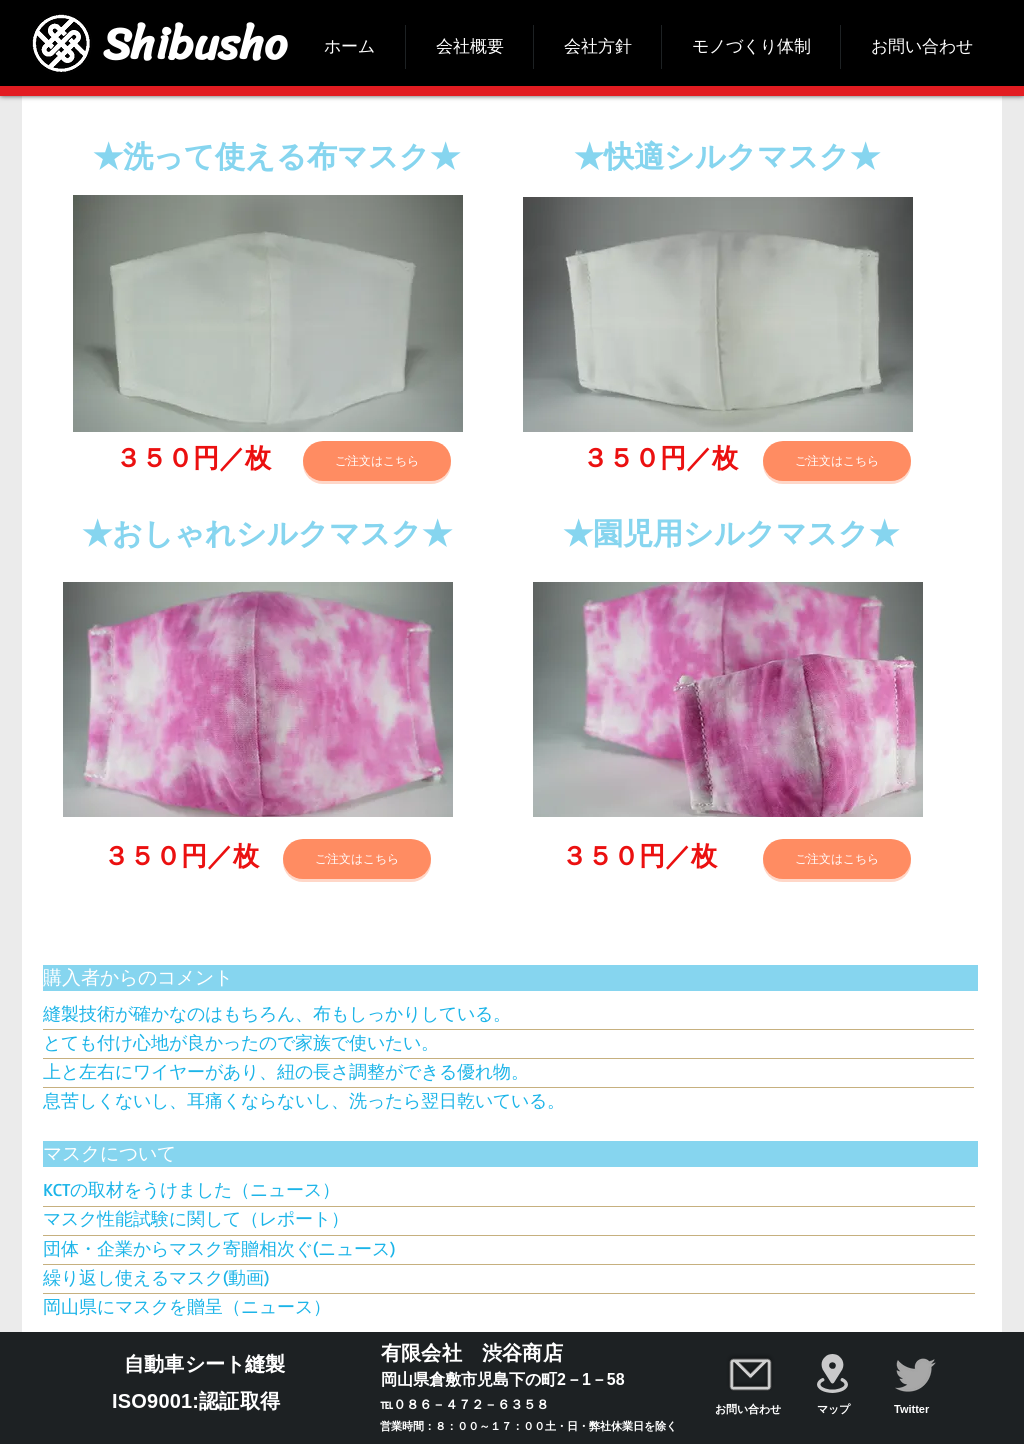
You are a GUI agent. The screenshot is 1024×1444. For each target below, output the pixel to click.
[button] (268, 313)
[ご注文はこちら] (377, 461)
